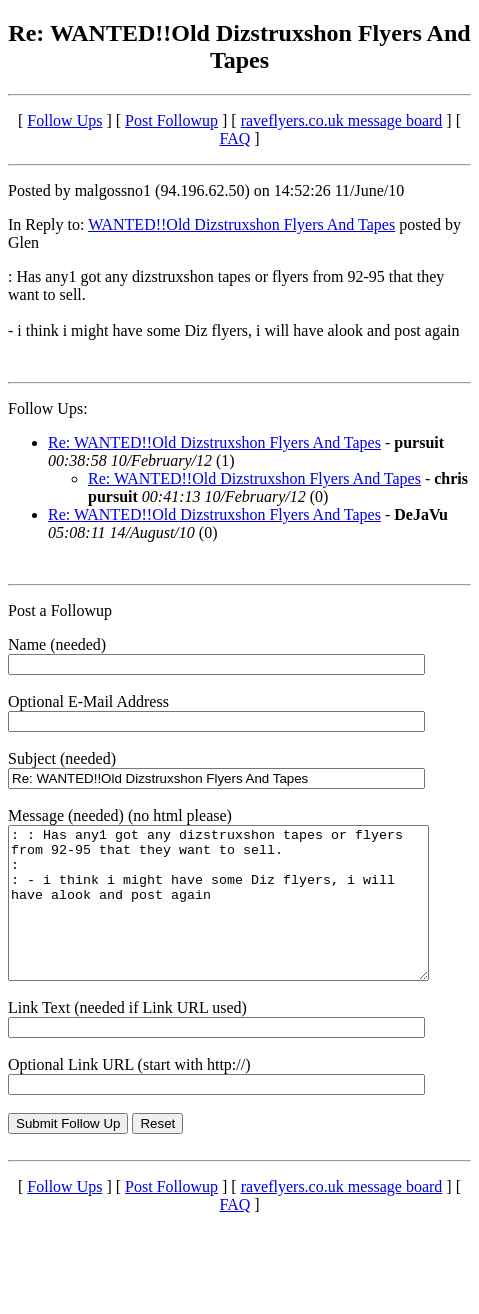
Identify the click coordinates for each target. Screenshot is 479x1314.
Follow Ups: (48, 408)
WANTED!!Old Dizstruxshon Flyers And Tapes (241, 224)
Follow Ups (64, 120)
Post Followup (171, 120)
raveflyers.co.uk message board (342, 120)
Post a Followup (60, 610)
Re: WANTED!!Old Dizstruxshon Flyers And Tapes (214, 442)
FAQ (234, 138)
